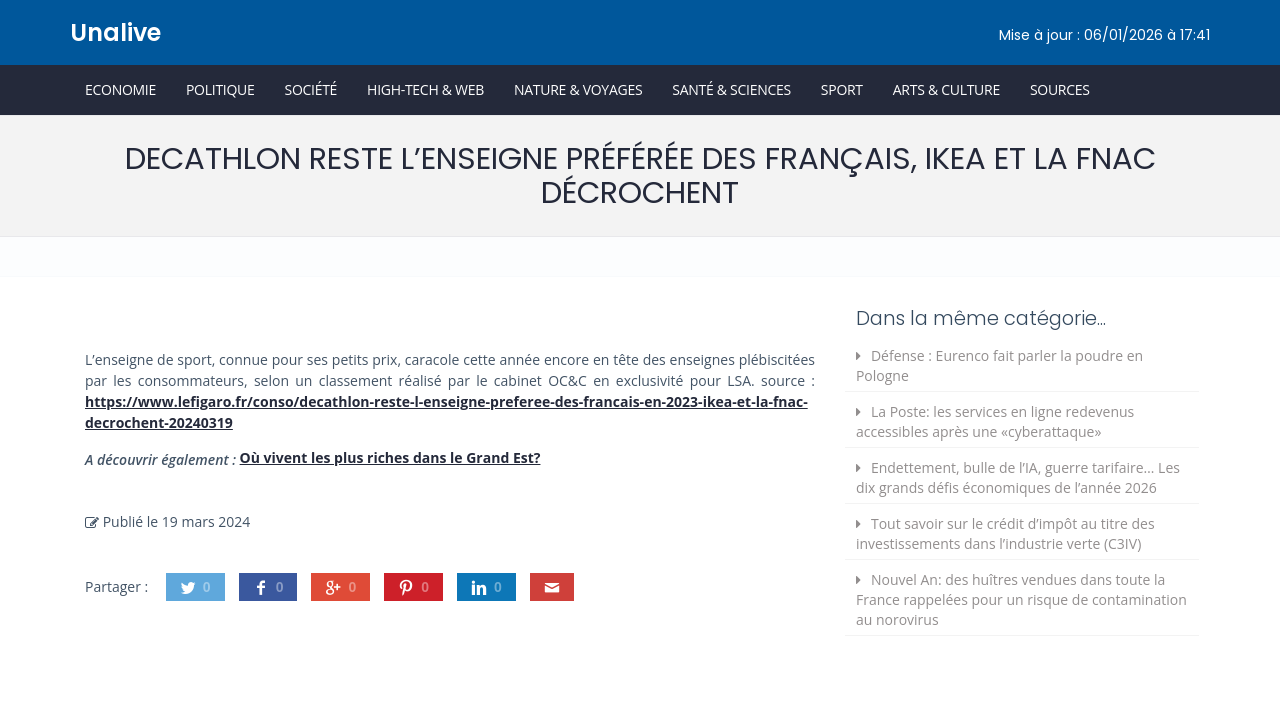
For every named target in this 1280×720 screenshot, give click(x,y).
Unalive (115, 32)
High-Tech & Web (425, 89)
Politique (220, 89)
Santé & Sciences (731, 89)
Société (310, 89)
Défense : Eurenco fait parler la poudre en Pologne (999, 365)
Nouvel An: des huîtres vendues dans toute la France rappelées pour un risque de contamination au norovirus (1021, 599)
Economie (120, 89)
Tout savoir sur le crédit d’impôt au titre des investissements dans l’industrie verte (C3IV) (1005, 533)
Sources (1060, 89)
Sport (842, 89)
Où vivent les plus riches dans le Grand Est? (390, 457)
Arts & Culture (946, 89)
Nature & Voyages (578, 89)
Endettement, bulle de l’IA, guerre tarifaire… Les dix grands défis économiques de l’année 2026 (1018, 477)
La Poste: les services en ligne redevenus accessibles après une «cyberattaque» (995, 421)
